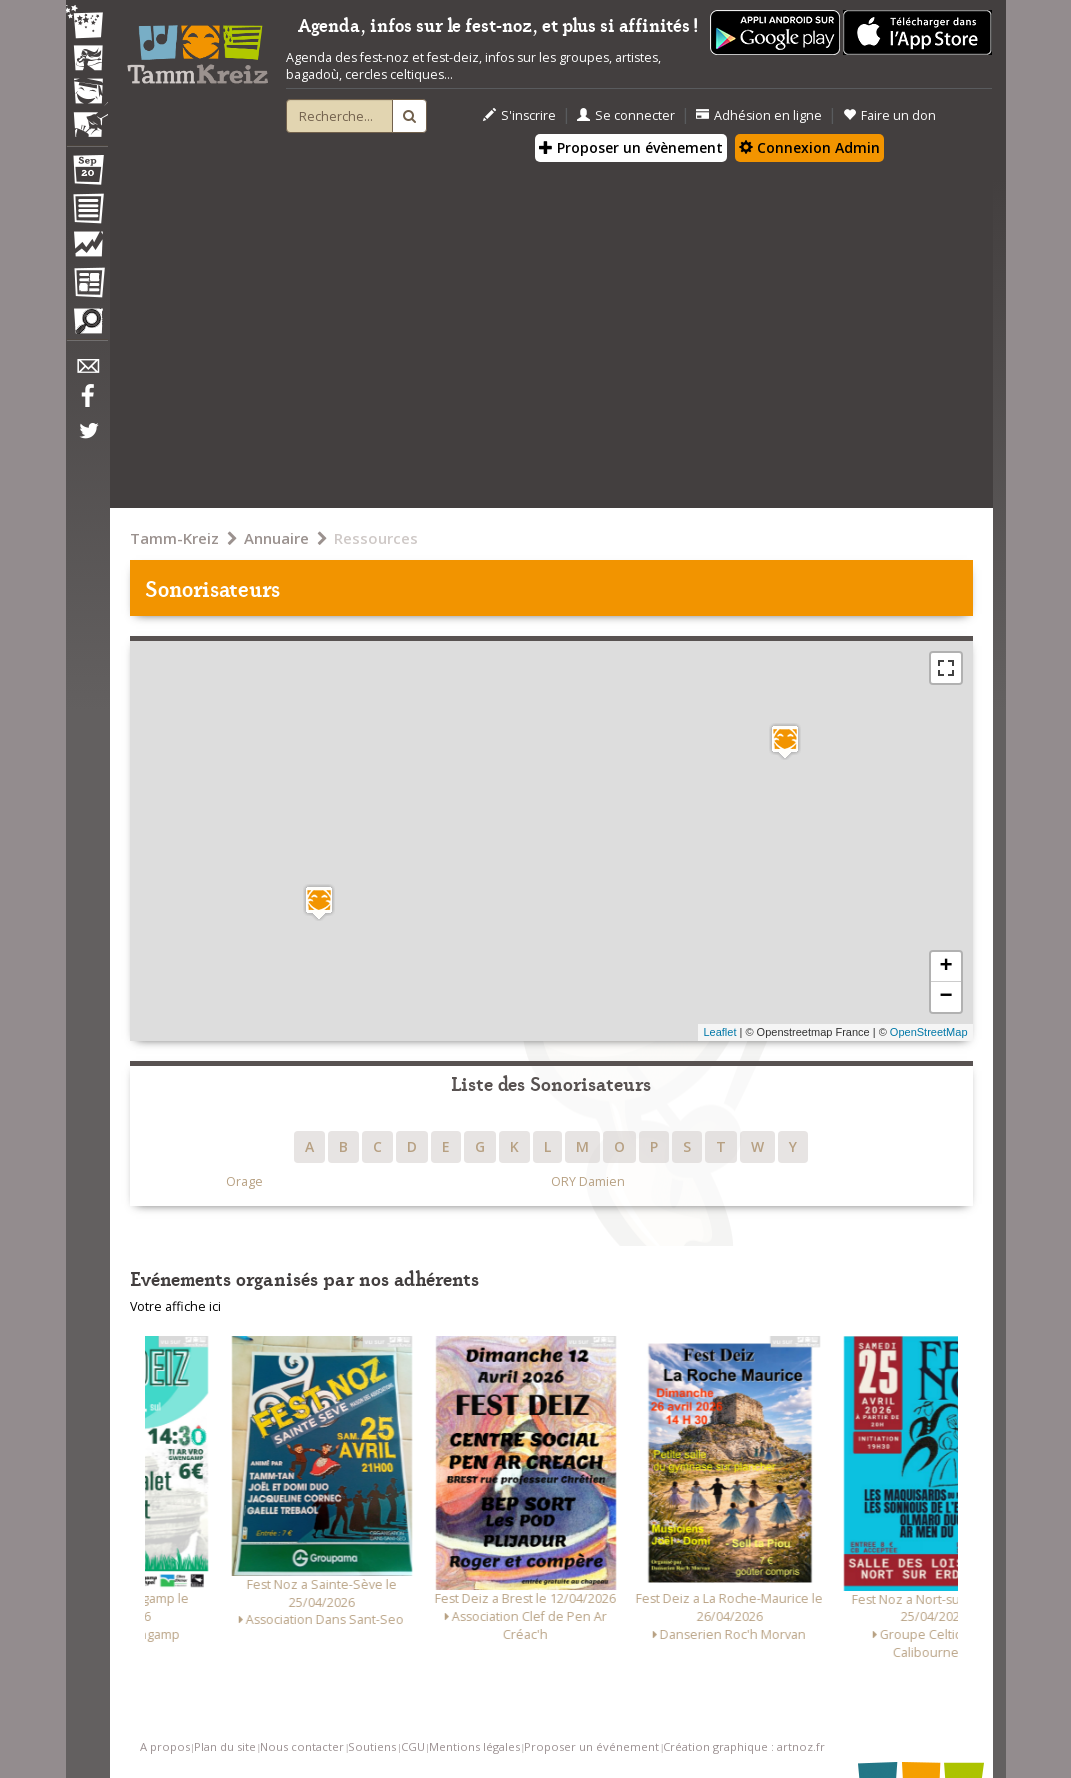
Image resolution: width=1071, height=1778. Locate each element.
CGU (413, 1746)
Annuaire (276, 538)
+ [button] (945, 967)
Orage (244, 1181)
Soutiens (372, 1746)
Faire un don (889, 115)
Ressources (376, 538)
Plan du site (225, 1746)
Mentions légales (474, 1746)
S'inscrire (519, 115)
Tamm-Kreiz (174, 538)
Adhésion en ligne (759, 115)
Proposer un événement (591, 1746)
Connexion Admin (809, 147)
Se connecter (626, 115)
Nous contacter (302, 1746)
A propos (165, 1746)
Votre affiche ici (175, 1306)
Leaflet (719, 1032)
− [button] (945, 997)
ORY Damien (588, 1181)
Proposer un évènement (631, 147)
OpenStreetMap (929, 1032)
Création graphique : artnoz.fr (744, 1746)
